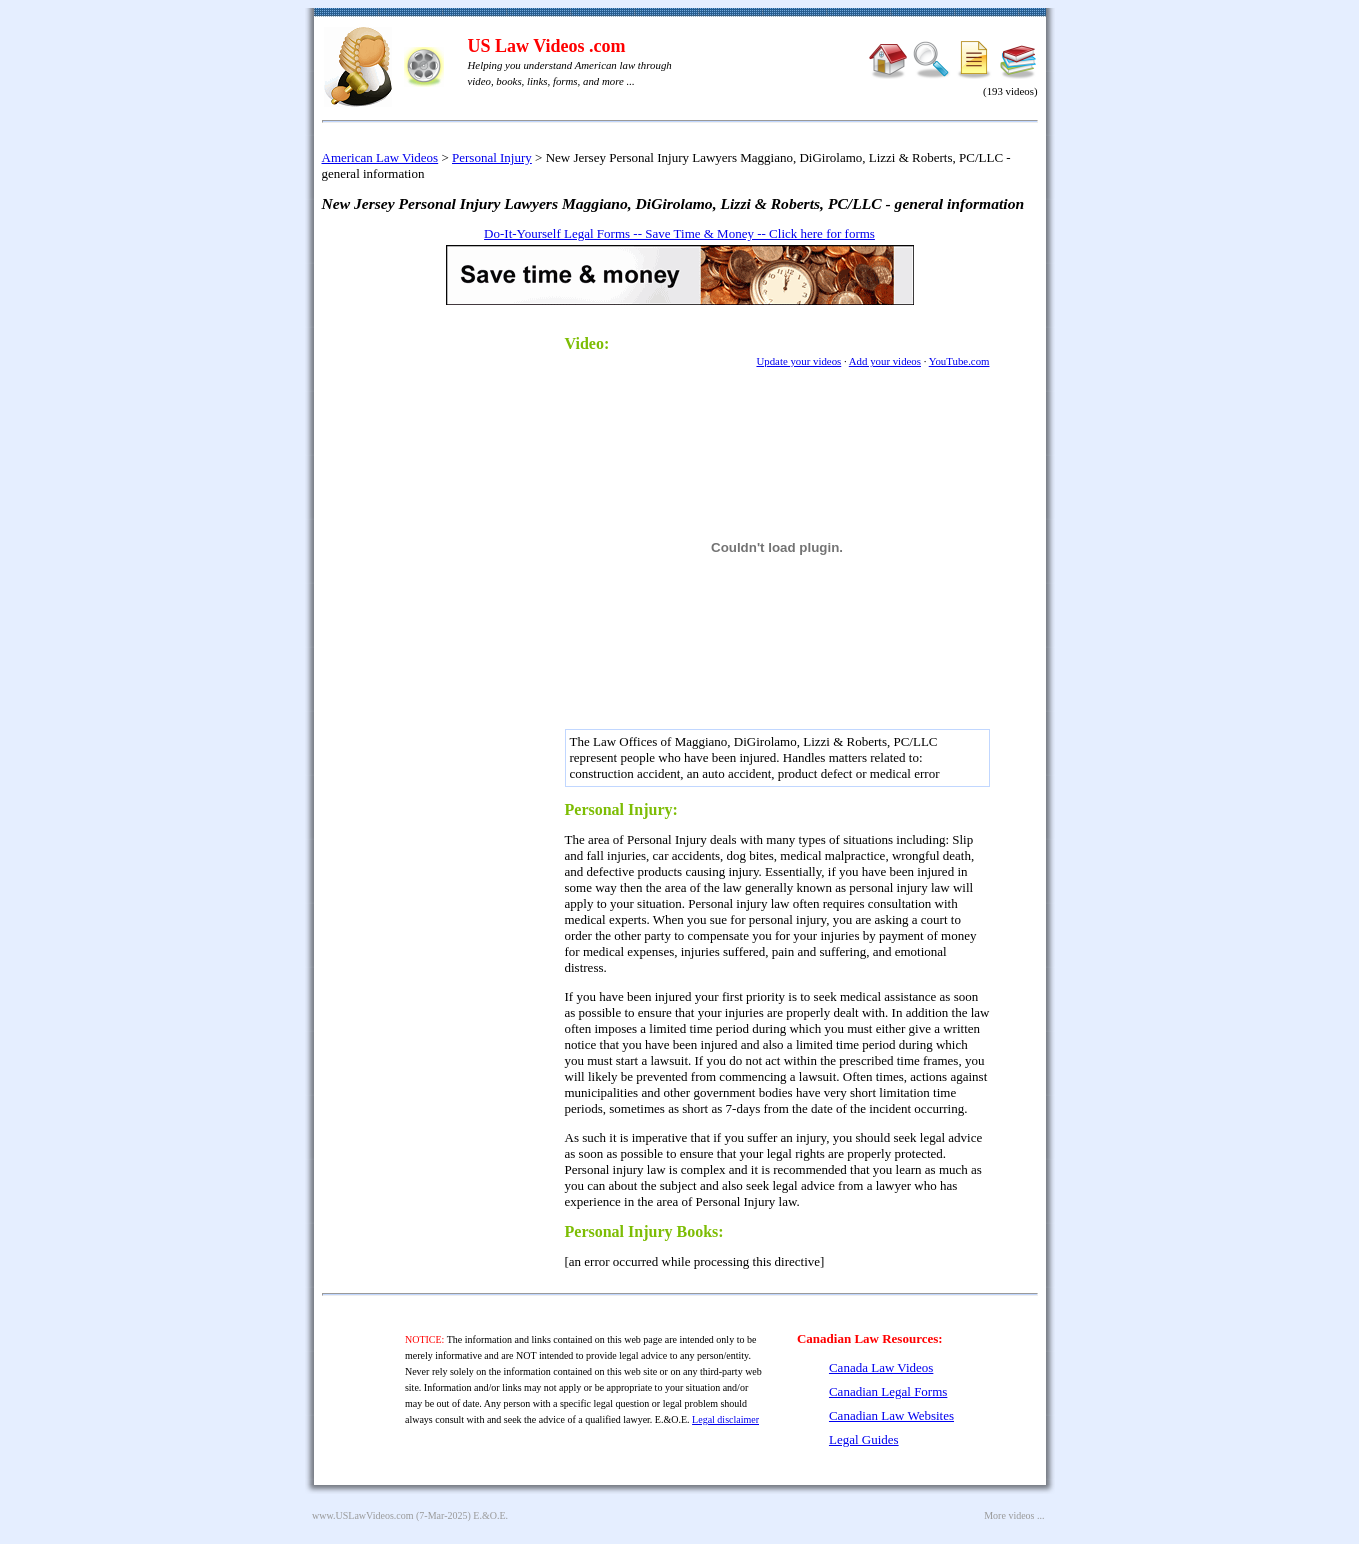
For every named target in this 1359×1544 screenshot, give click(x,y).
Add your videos (885, 361)
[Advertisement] (460, 622)
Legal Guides (864, 1439)
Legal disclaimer (725, 1419)
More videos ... (1014, 1515)
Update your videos (798, 361)
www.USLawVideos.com (363, 1515)
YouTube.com (959, 361)
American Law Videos (380, 157)
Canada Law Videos (881, 1367)
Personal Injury (492, 157)
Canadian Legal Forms (888, 1391)
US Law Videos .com (547, 46)
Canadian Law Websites (891, 1415)
